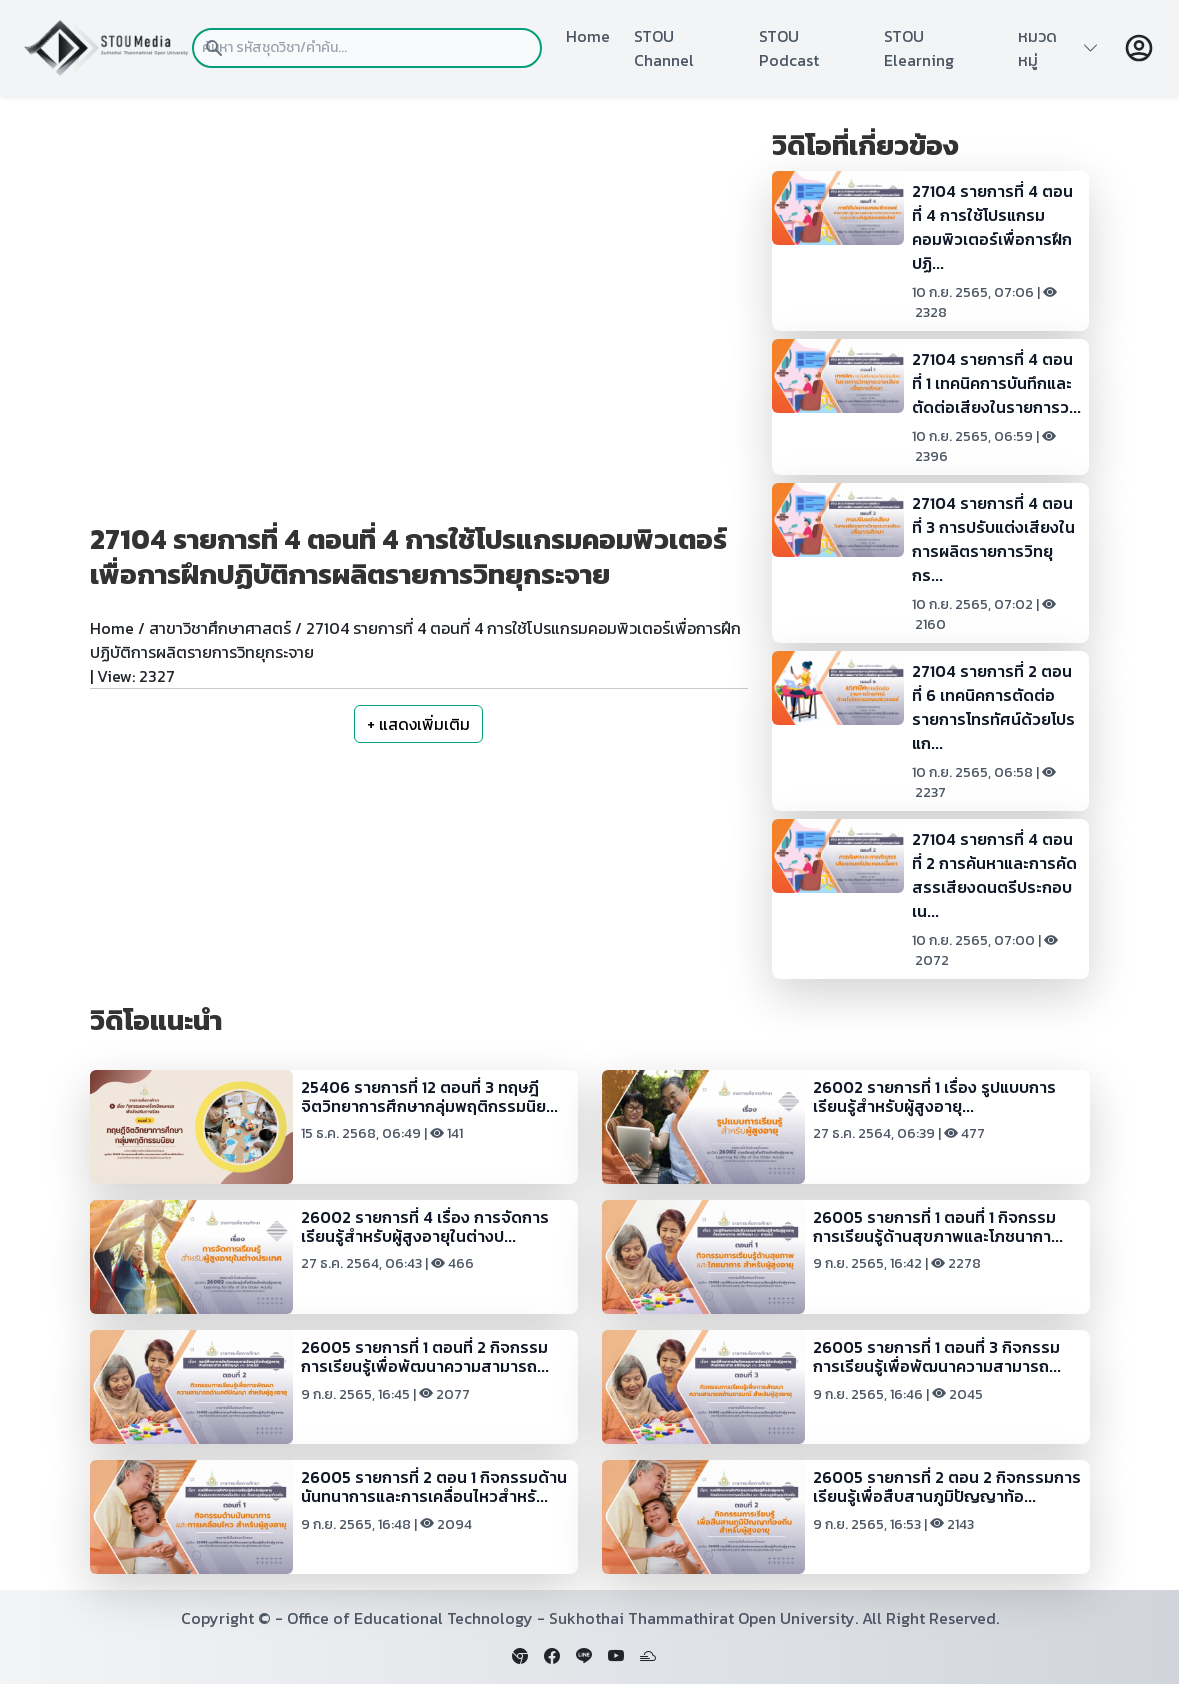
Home (588, 36)
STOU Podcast (789, 48)
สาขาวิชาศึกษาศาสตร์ (220, 628)
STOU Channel (664, 48)
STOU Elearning (919, 48)
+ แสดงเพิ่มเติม (418, 724)
